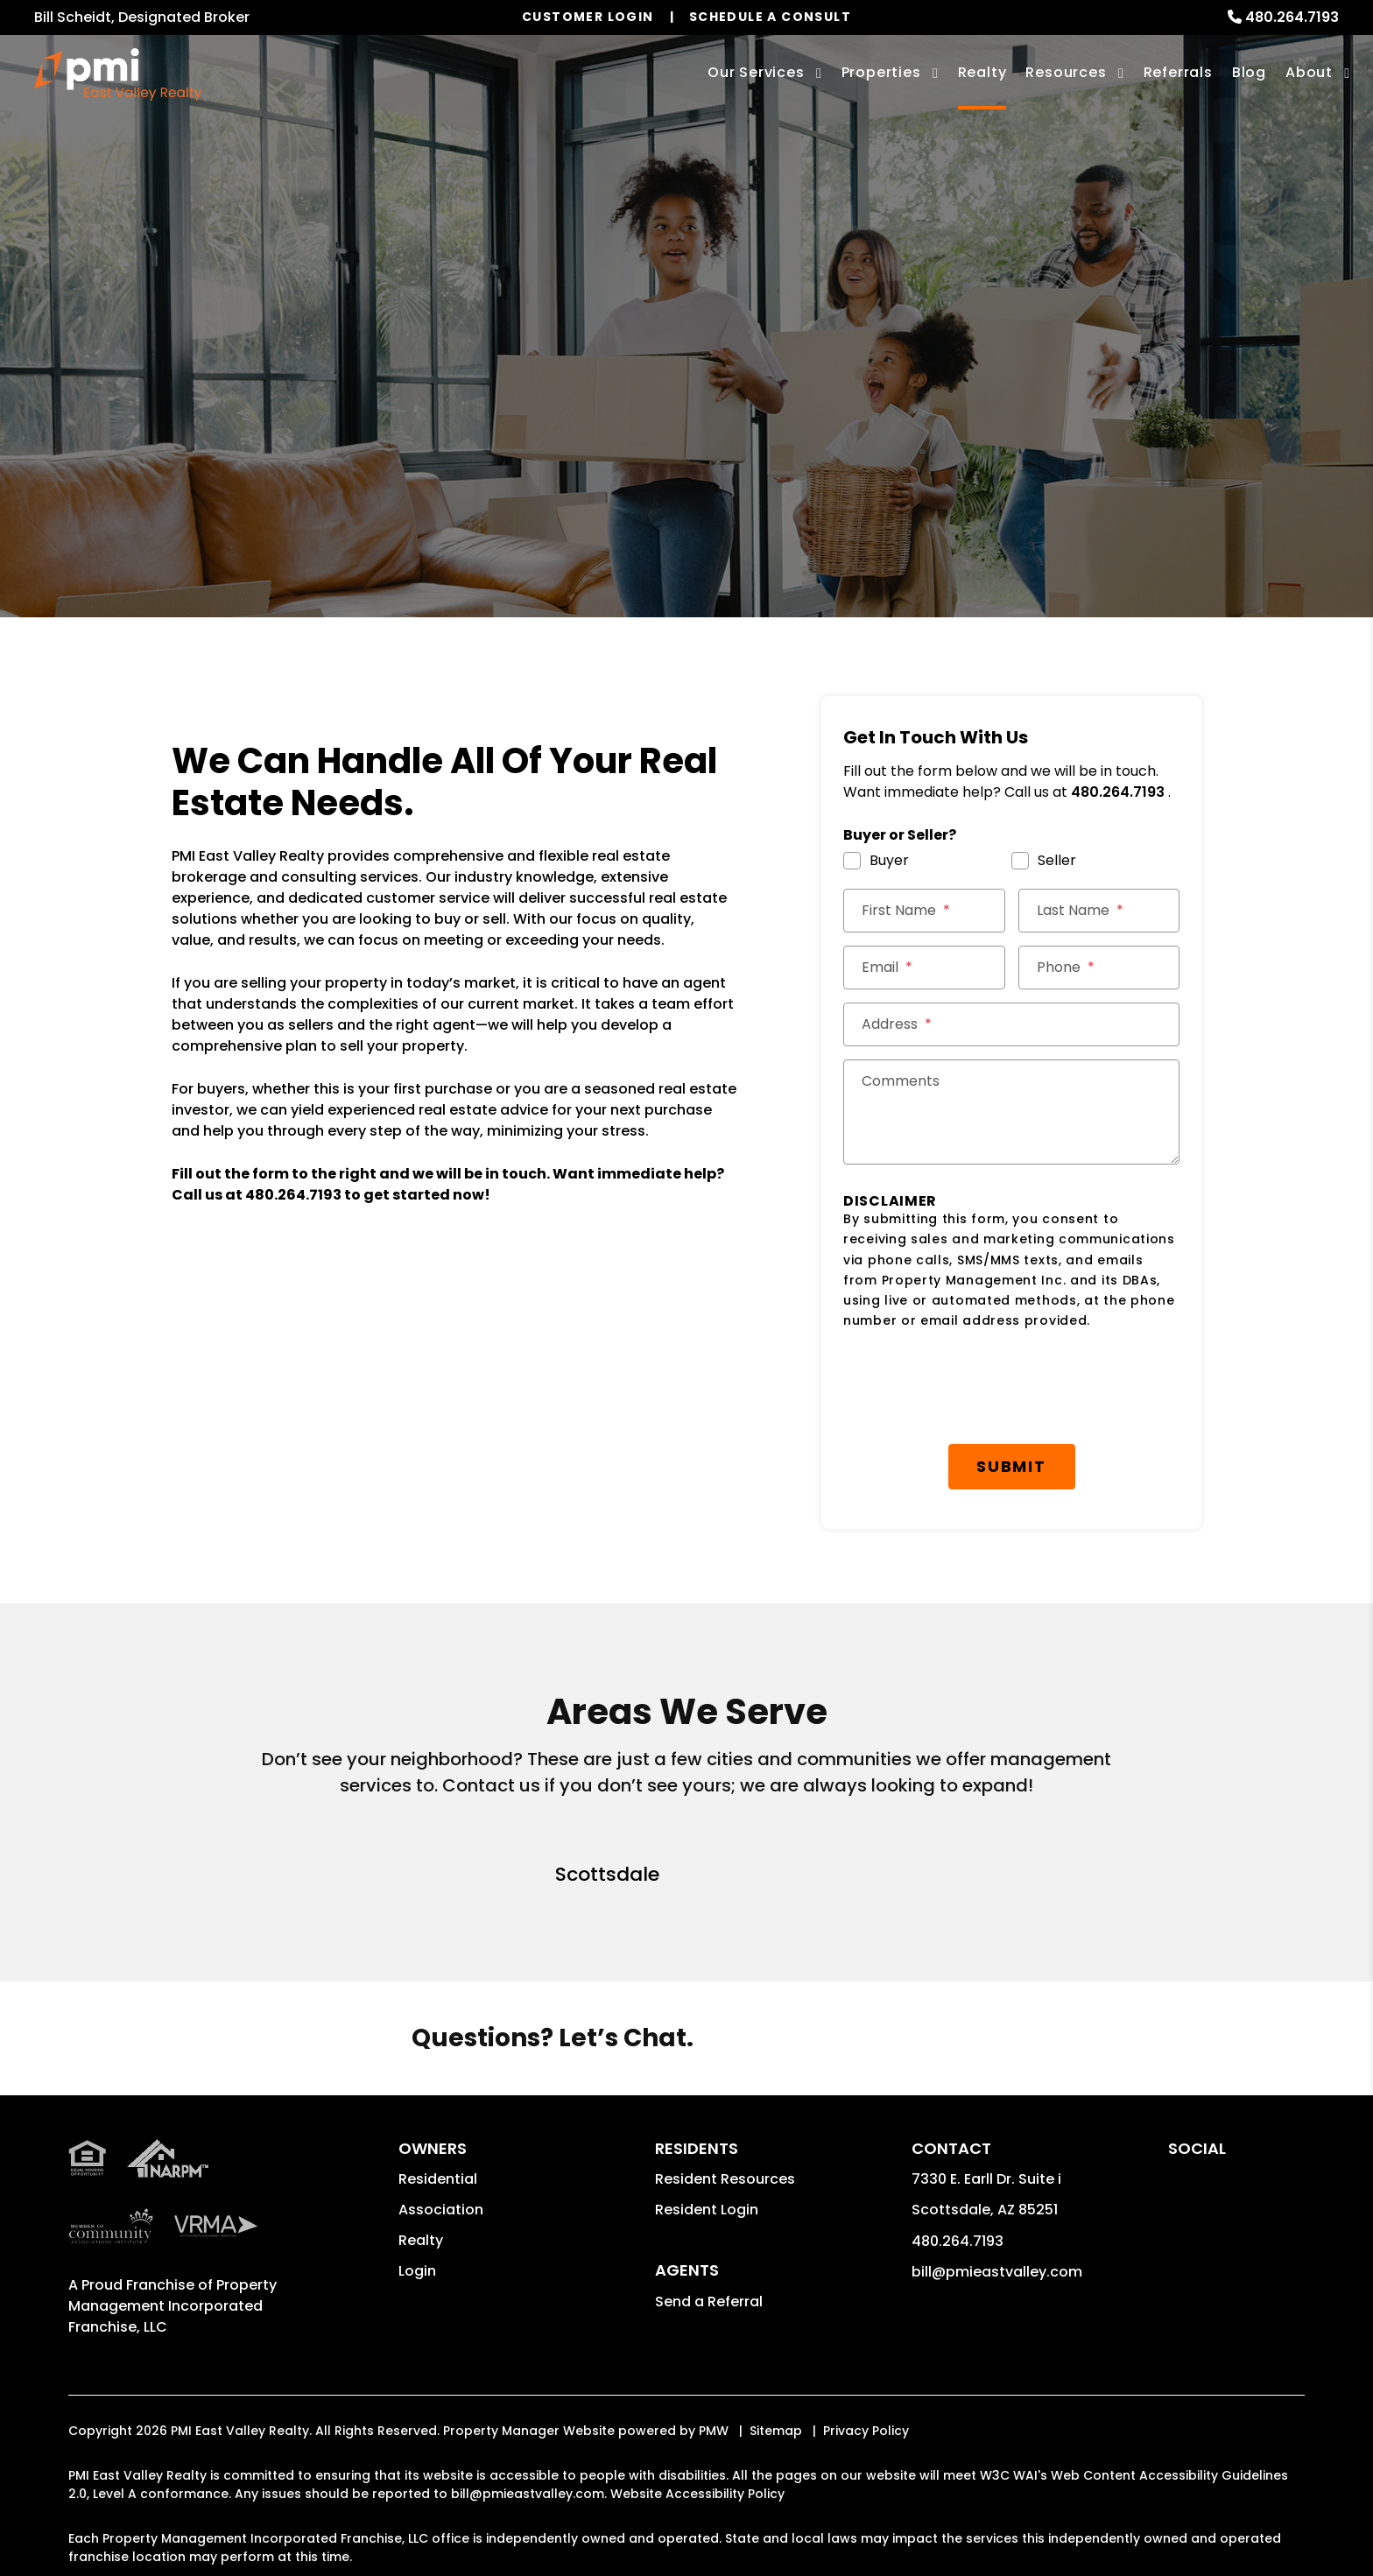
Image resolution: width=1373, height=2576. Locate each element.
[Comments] (1011, 1112)
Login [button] (417, 2271)
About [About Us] (1309, 72)
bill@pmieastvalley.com (997, 2272)
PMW (714, 2430)
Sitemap (776, 2430)
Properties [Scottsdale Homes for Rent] (881, 72)
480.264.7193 (1292, 17)
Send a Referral (709, 2301)
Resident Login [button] (706, 2209)
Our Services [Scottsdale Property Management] (756, 72)
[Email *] (924, 967)
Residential (437, 2179)
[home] (117, 74)
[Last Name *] (1099, 911)
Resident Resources (725, 2179)
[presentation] (976, 1388)
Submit (1011, 1466)
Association (440, 2209)
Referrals (1178, 72)
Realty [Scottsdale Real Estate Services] (982, 72)
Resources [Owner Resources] (1065, 72)
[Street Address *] (1011, 1024)
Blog (1249, 72)
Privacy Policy (866, 2430)
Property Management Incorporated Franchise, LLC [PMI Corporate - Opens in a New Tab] (172, 2306)
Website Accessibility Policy (697, 2493)
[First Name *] (924, 911)
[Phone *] (1099, 967)
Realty (420, 2240)
